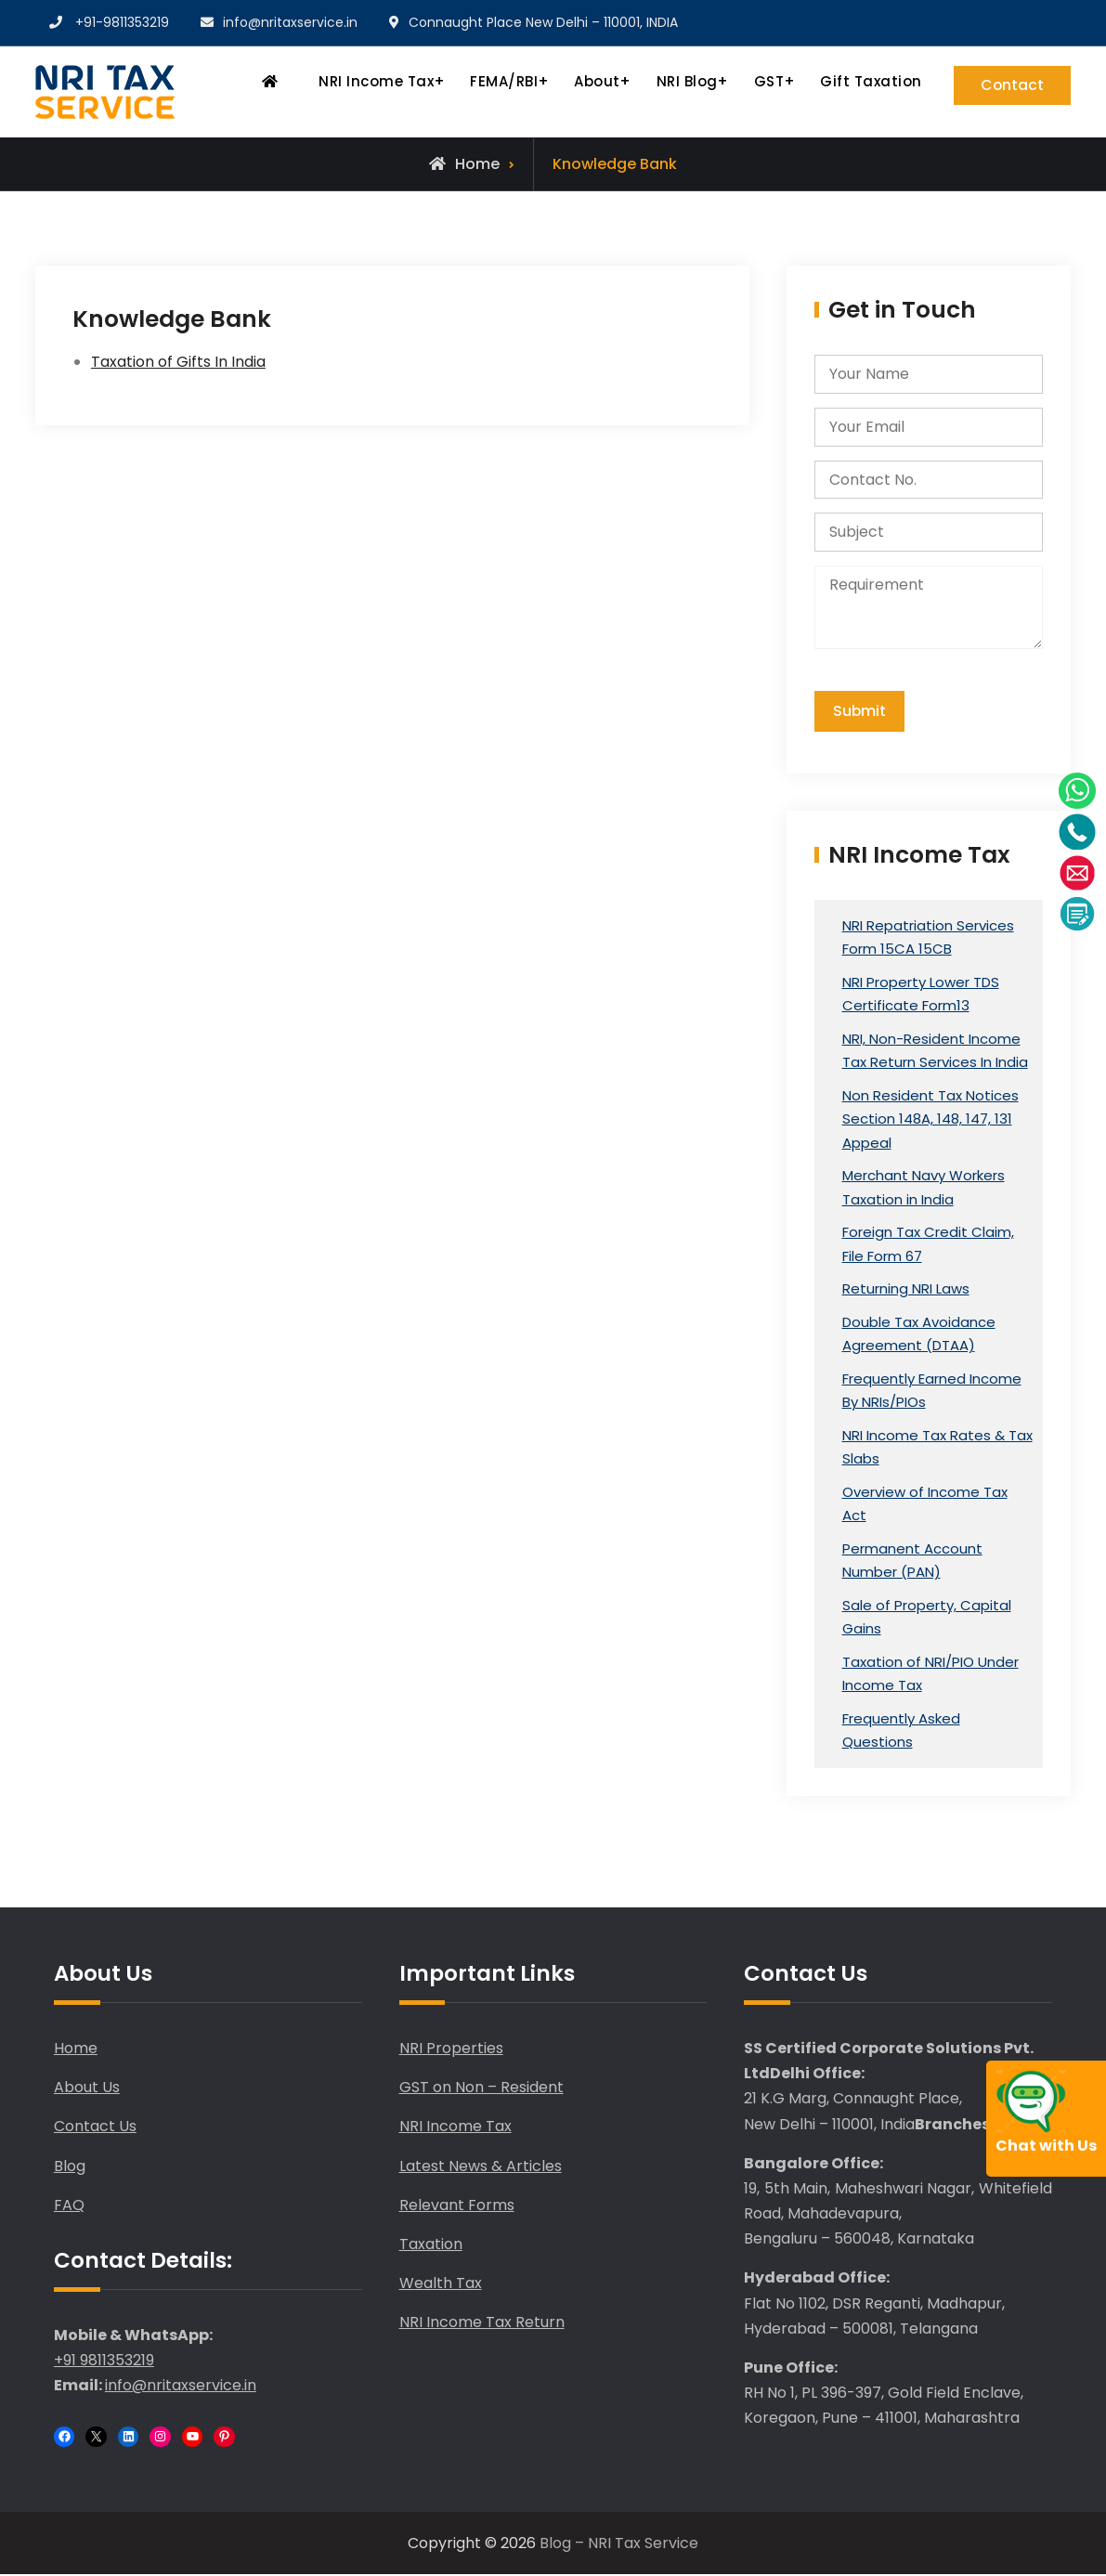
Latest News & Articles (480, 2167)
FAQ (69, 2206)
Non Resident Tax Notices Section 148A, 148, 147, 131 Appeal (930, 1119)
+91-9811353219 (122, 22)
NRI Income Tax (373, 81)
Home (76, 2049)
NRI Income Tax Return (482, 2324)
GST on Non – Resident (481, 2088)
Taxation (430, 2245)
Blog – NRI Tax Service (619, 2544)
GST (765, 81)
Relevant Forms (456, 2206)
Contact (1011, 85)
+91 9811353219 (104, 2362)
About (594, 81)
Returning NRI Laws (905, 1290)
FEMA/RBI (501, 81)
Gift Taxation (868, 81)
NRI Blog (683, 81)
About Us (87, 2088)
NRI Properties (451, 2049)
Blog (69, 2167)
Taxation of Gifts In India (178, 361)
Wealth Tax (440, 2284)
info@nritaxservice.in (290, 22)
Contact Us (95, 2128)
